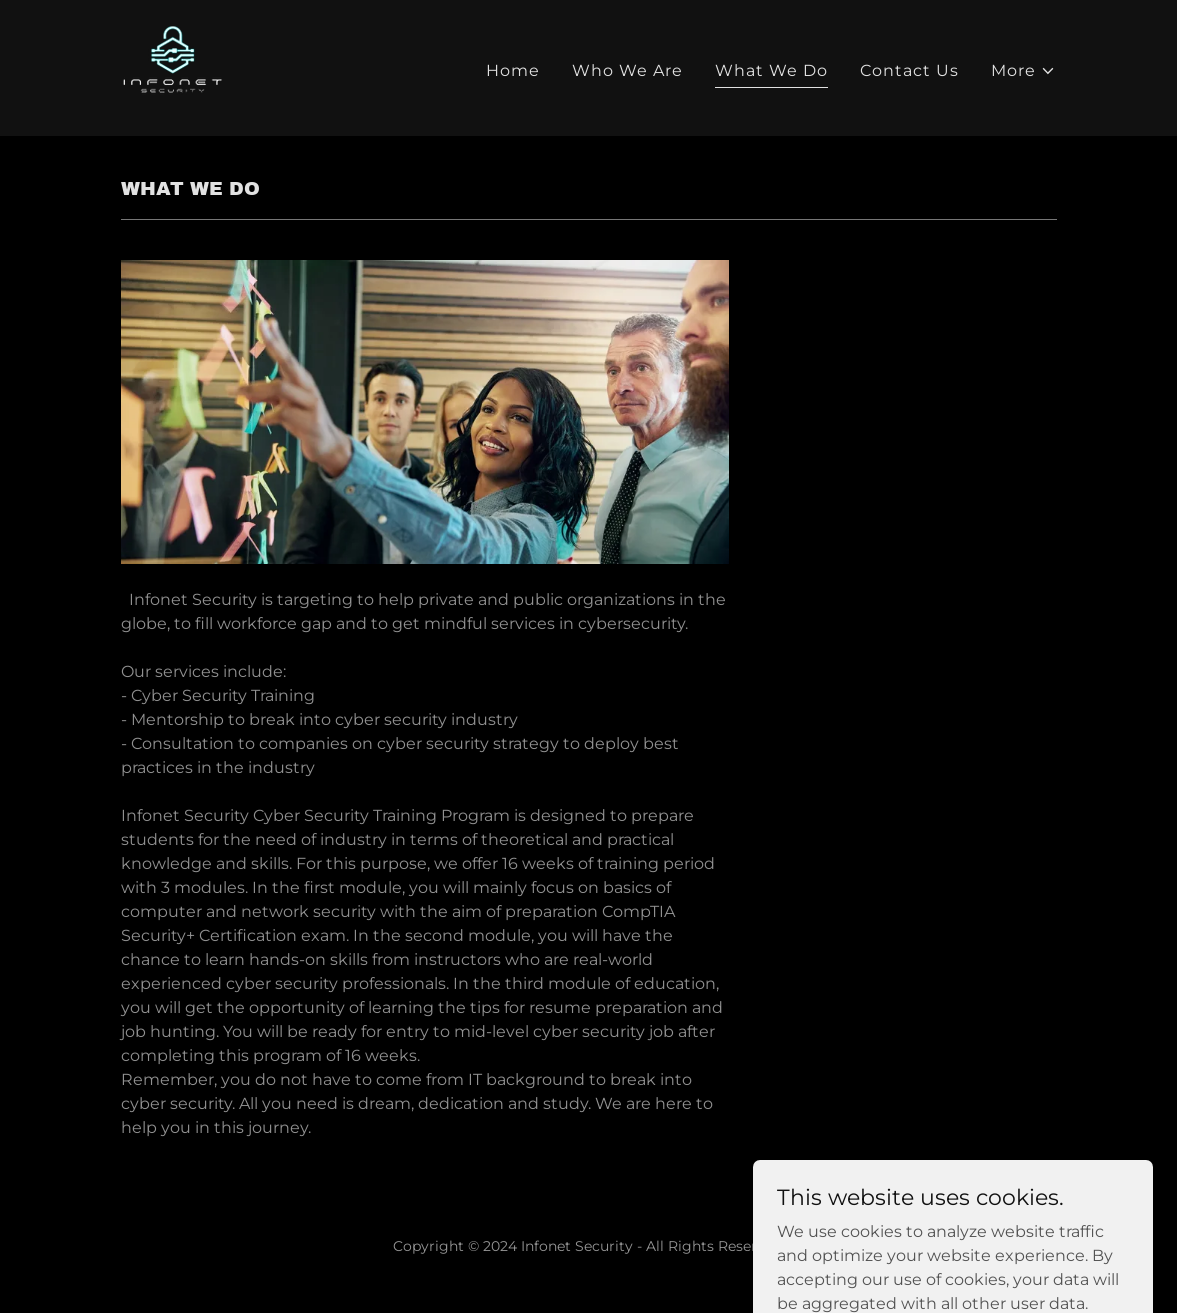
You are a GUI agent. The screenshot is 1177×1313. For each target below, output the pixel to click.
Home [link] (513, 70)
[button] (1023, 71)
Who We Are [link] (627, 70)
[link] (173, 66)
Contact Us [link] (909, 70)
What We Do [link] (771, 70)
